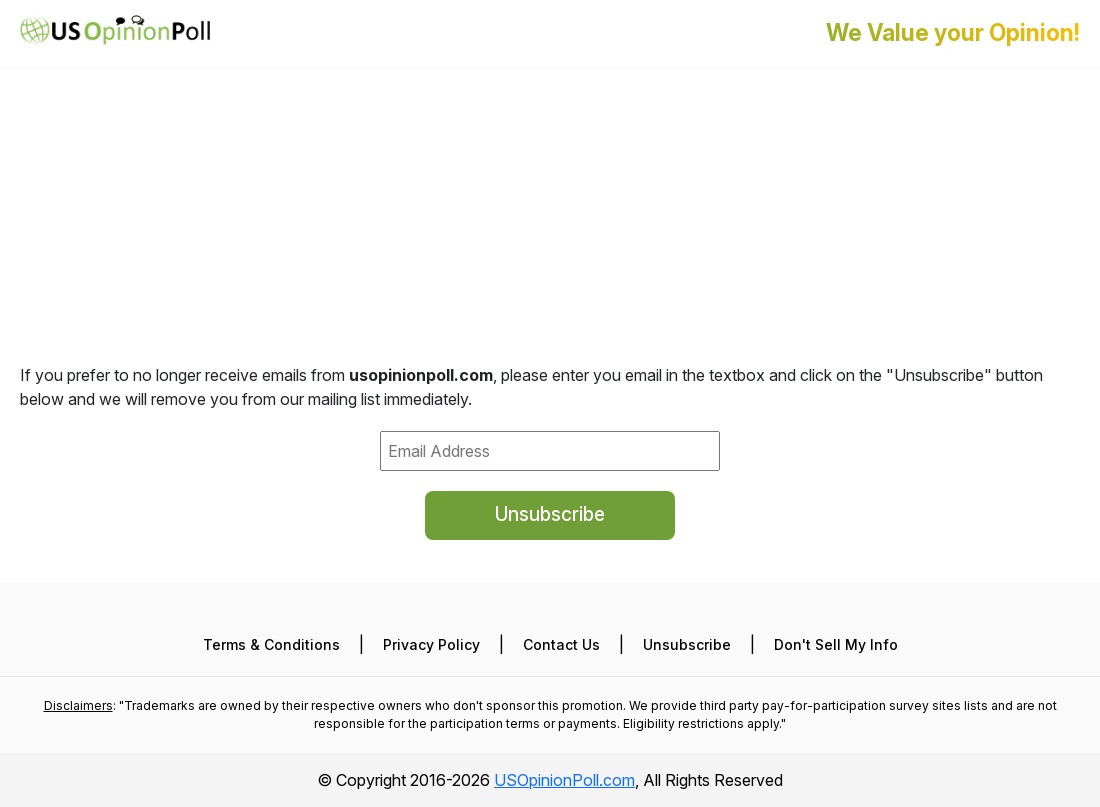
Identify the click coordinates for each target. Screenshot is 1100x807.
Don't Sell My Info (836, 644)
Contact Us (561, 644)
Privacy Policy (431, 644)
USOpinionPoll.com (564, 780)
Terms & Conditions (271, 644)
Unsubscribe (550, 514)
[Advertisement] (550, 140)
